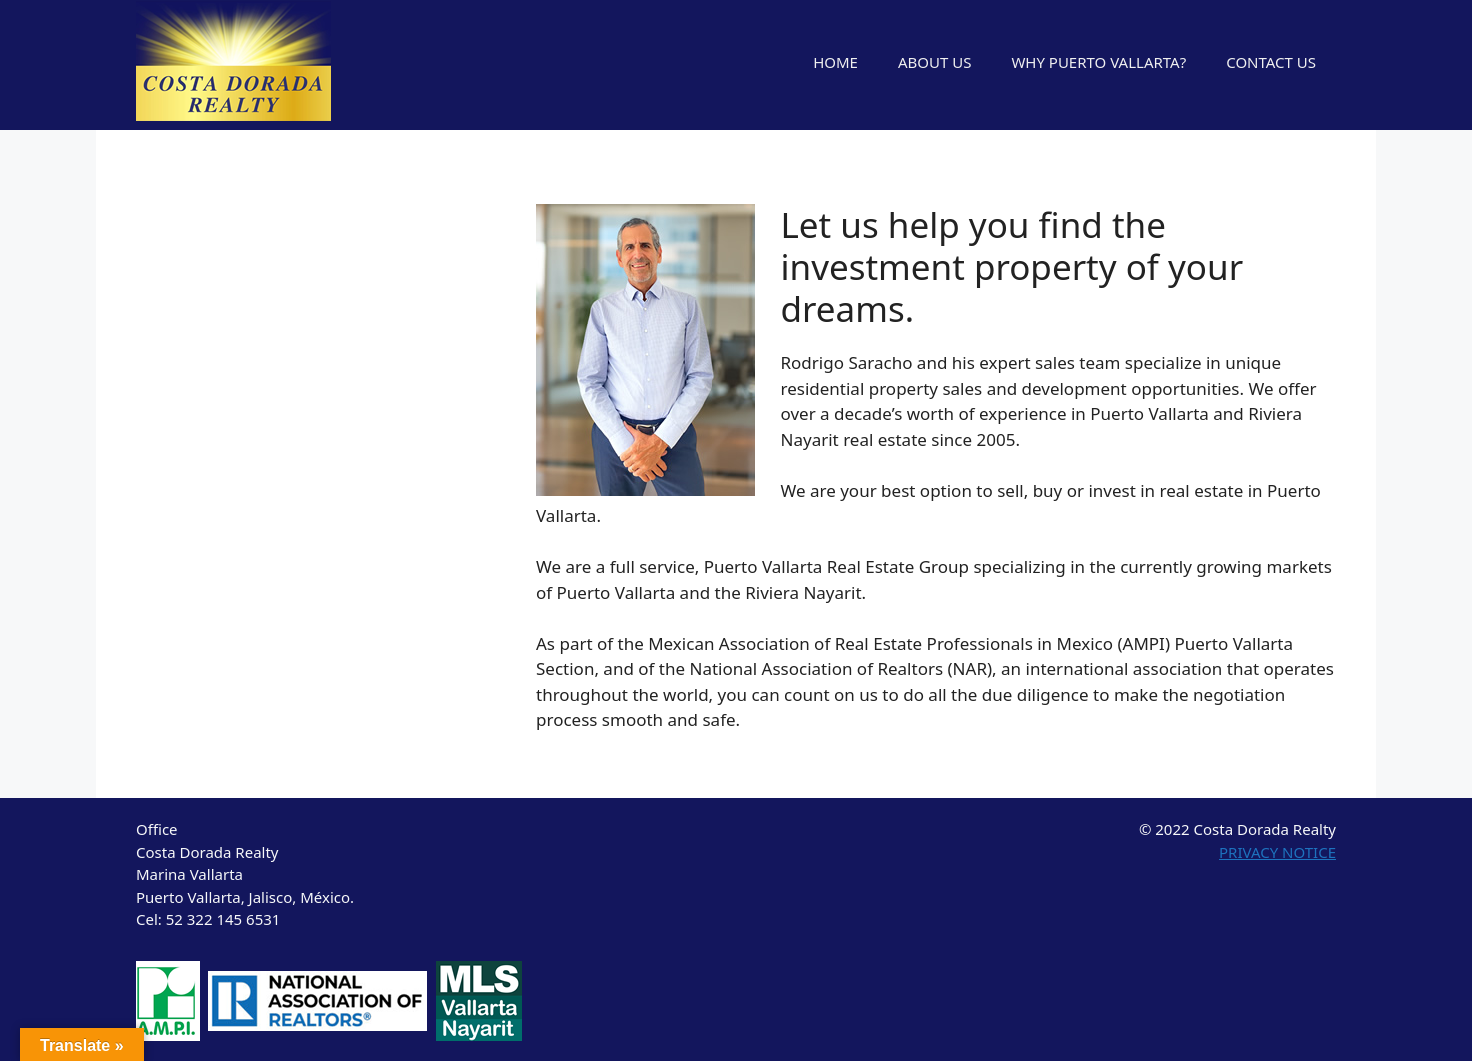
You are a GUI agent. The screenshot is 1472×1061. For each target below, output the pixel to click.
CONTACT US (1271, 62)
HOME (835, 62)
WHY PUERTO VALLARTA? (1098, 62)
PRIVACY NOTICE (1277, 852)
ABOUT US (934, 62)
